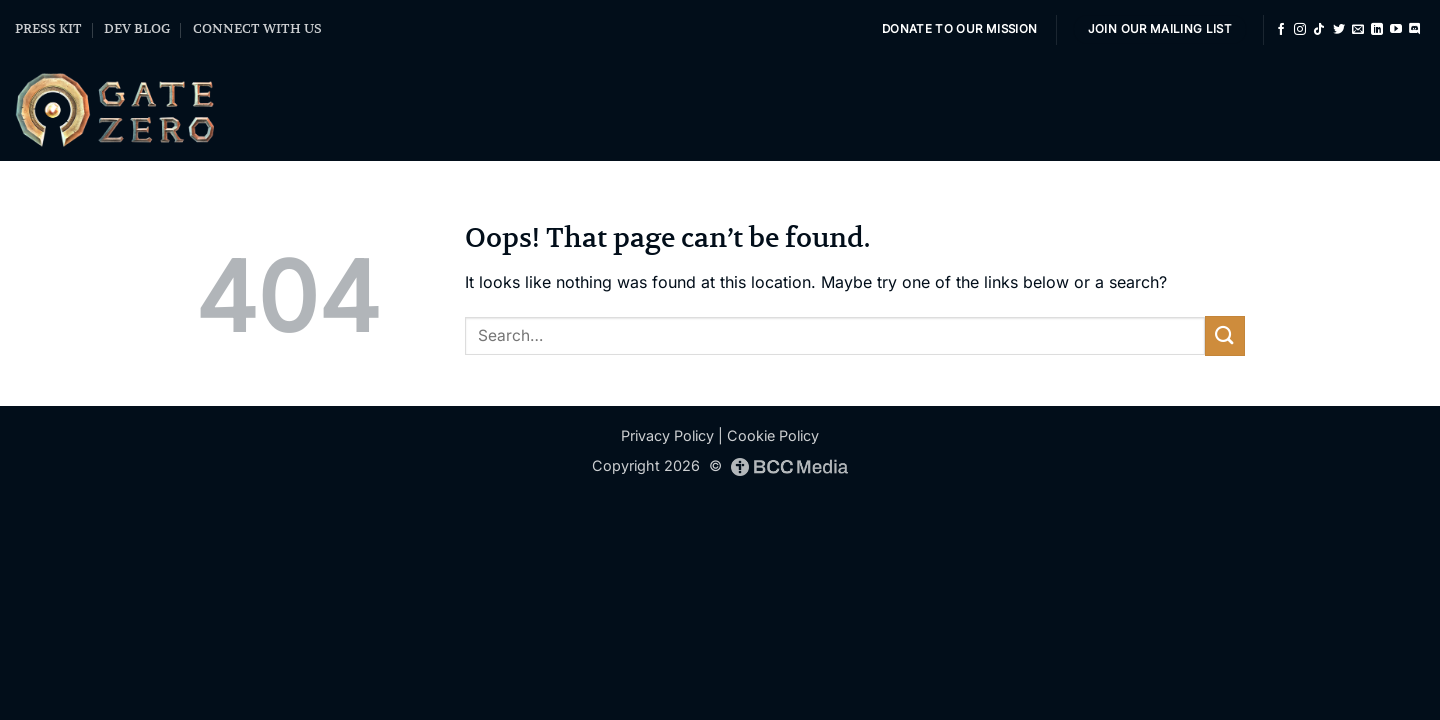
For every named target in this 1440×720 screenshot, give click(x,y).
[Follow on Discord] (1415, 30)
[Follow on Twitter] (1339, 30)
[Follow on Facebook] (1281, 30)
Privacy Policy (667, 435)
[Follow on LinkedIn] (1377, 30)
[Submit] (1225, 335)
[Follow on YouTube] (1396, 30)
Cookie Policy (773, 435)
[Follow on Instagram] (1300, 30)
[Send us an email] (1358, 30)
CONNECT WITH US (257, 28)
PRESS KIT (48, 28)
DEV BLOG (137, 28)
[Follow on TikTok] (1319, 30)
